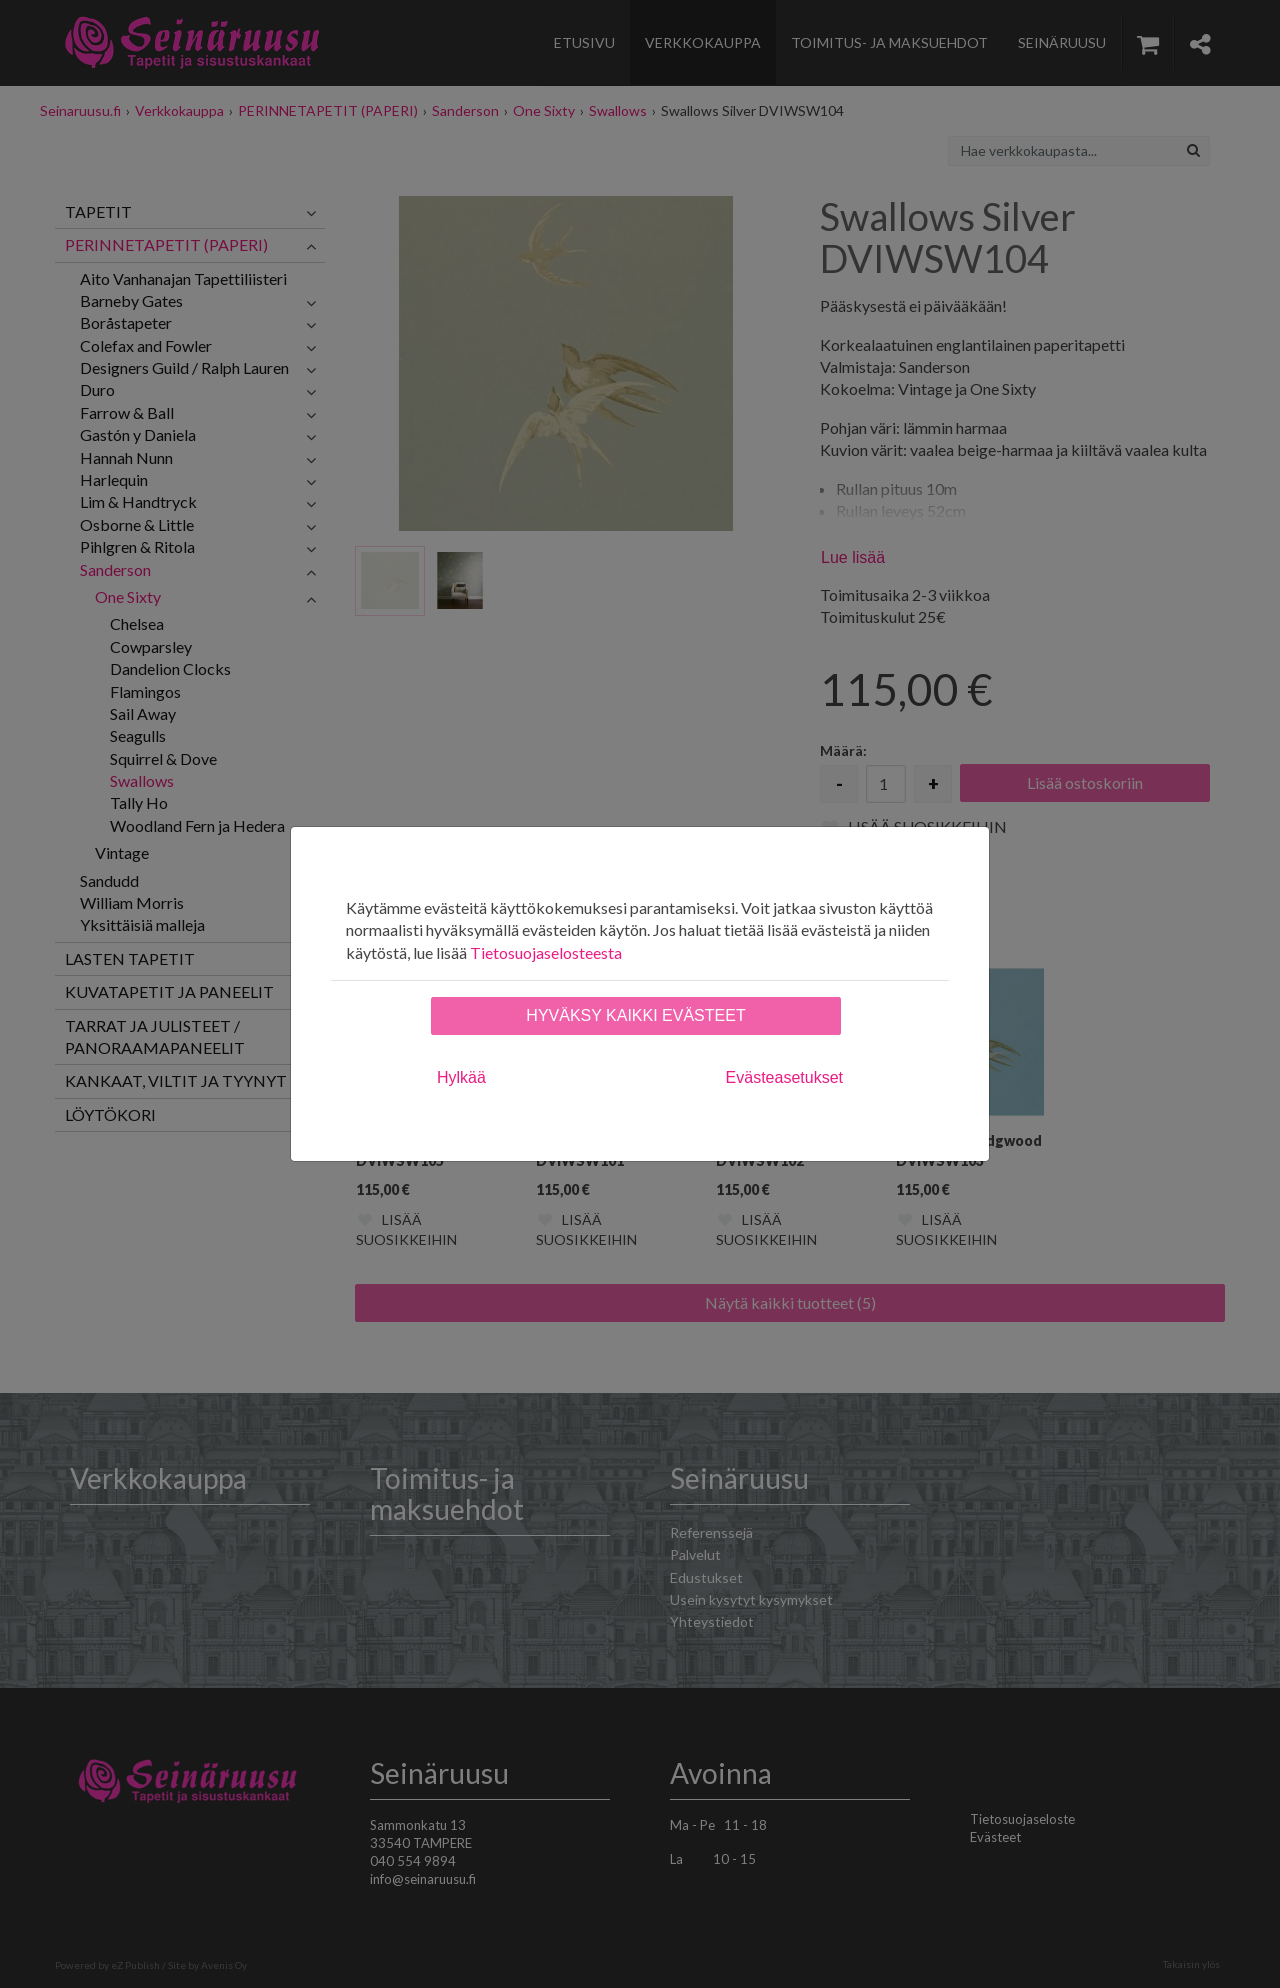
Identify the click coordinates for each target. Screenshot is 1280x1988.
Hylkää (461, 1077)
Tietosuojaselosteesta (546, 952)
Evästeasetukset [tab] (784, 1077)
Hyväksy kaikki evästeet (635, 1015)
